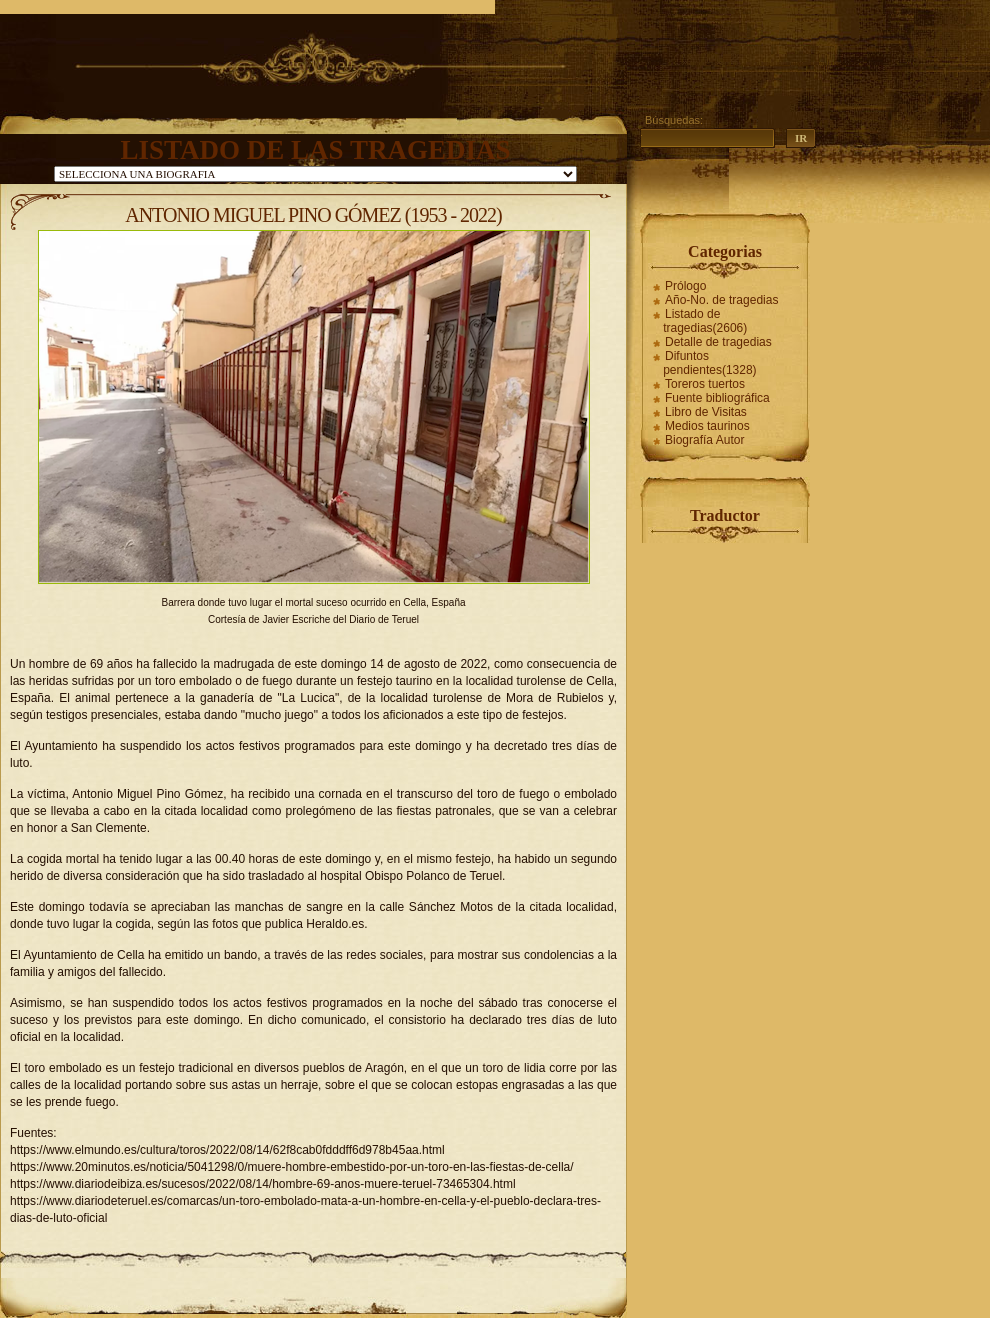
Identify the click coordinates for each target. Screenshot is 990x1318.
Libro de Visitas (706, 412)
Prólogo (685, 286)
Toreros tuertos (705, 384)
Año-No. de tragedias (721, 300)
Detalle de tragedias (718, 342)
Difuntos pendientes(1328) (709, 363)
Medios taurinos (707, 426)
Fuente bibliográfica (717, 398)
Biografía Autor (704, 440)
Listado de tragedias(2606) (705, 321)
